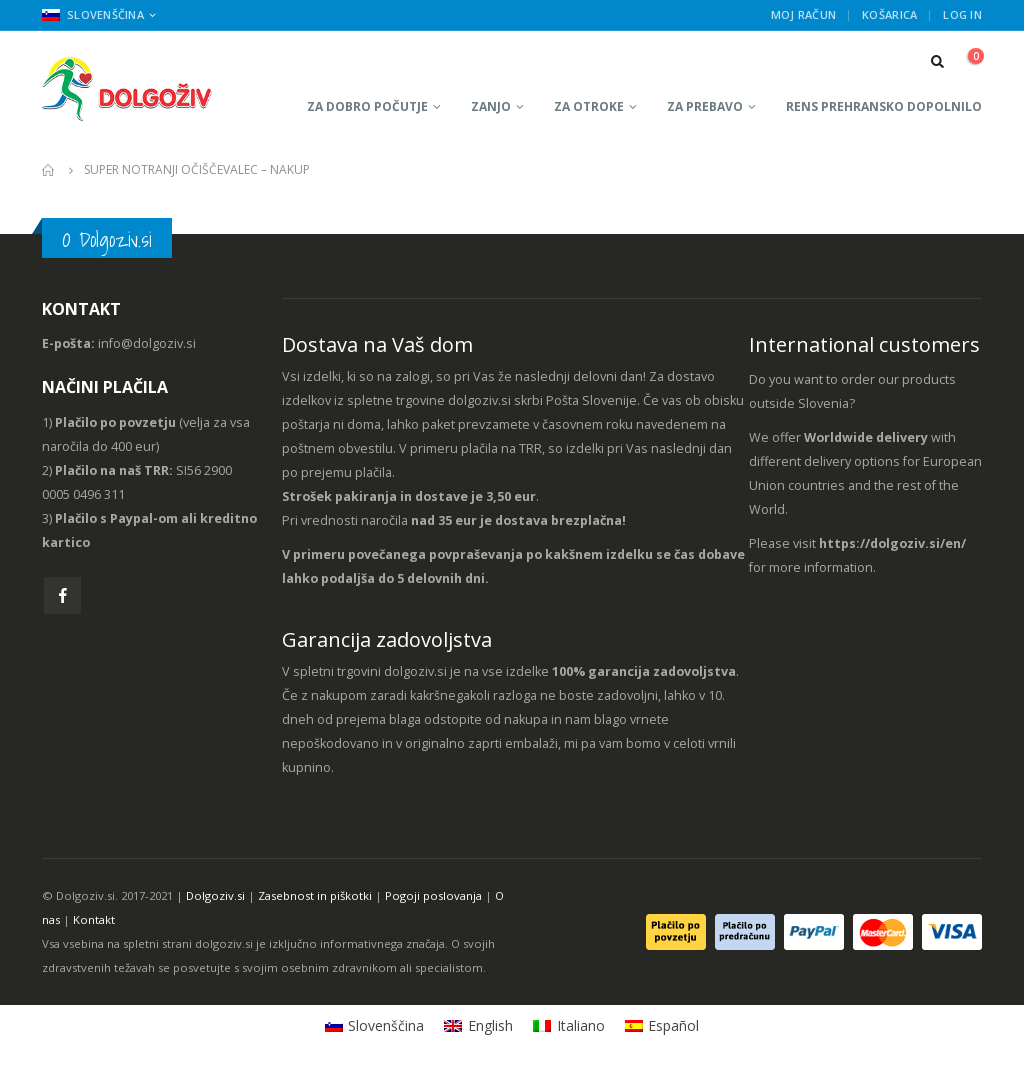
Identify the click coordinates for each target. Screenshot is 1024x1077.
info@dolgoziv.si (147, 343)
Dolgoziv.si (215, 895)
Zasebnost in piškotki (315, 895)
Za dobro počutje (367, 106)
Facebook (62, 595)
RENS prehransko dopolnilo (884, 106)
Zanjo (491, 106)
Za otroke (589, 106)
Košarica (889, 14)
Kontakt (94, 919)
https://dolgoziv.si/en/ (892, 543)
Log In (962, 14)
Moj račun (803, 14)
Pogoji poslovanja (433, 895)
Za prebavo (705, 106)
